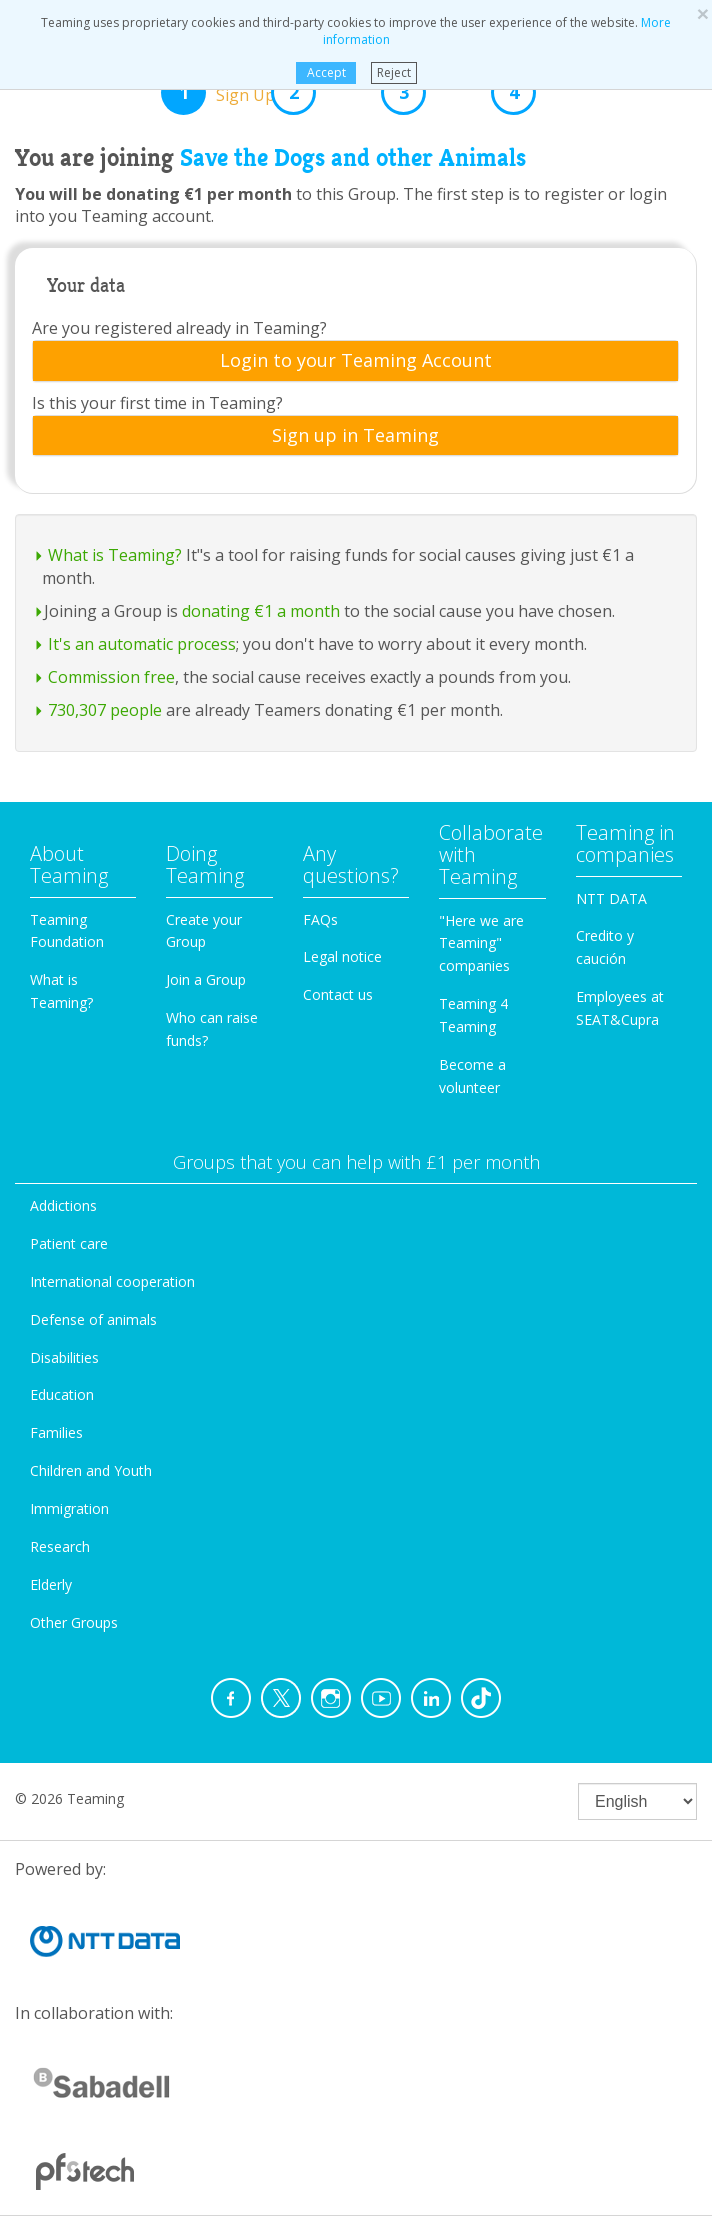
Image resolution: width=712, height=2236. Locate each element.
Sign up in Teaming (355, 436)
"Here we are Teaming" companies (481, 943)
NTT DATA (611, 898)
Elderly (51, 1584)
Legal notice (342, 956)
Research (60, 1546)
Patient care (69, 1243)
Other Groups (74, 1622)
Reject (394, 72)
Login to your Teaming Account (356, 361)
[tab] (355, 361)
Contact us (338, 994)
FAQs (320, 919)
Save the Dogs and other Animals (353, 158)
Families (56, 1432)
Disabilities (64, 1357)
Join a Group (206, 979)
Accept (325, 72)
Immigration (69, 1508)
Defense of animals (93, 1319)
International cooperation (112, 1281)
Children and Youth (91, 1470)
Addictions (63, 1205)
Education (62, 1394)
